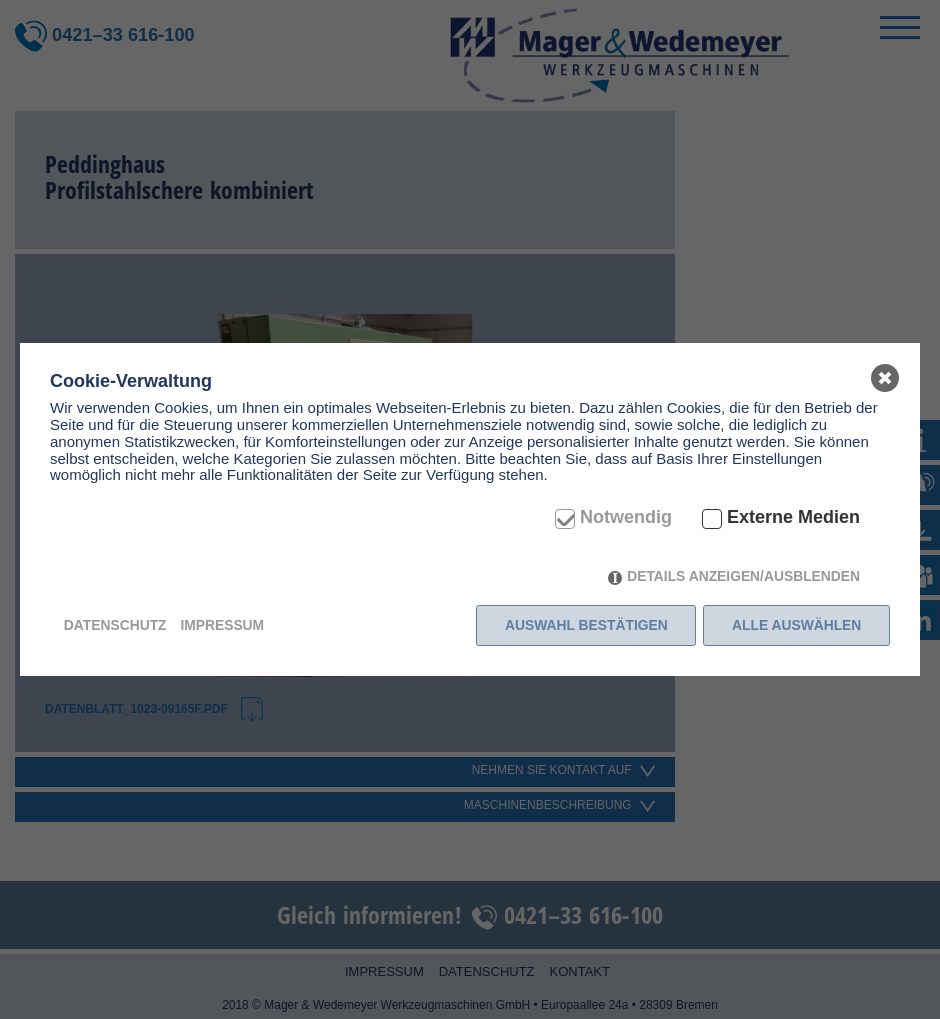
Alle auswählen (796, 625)
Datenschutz (115, 625)
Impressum (222, 625)
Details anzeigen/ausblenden (743, 576)
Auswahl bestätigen (586, 625)
